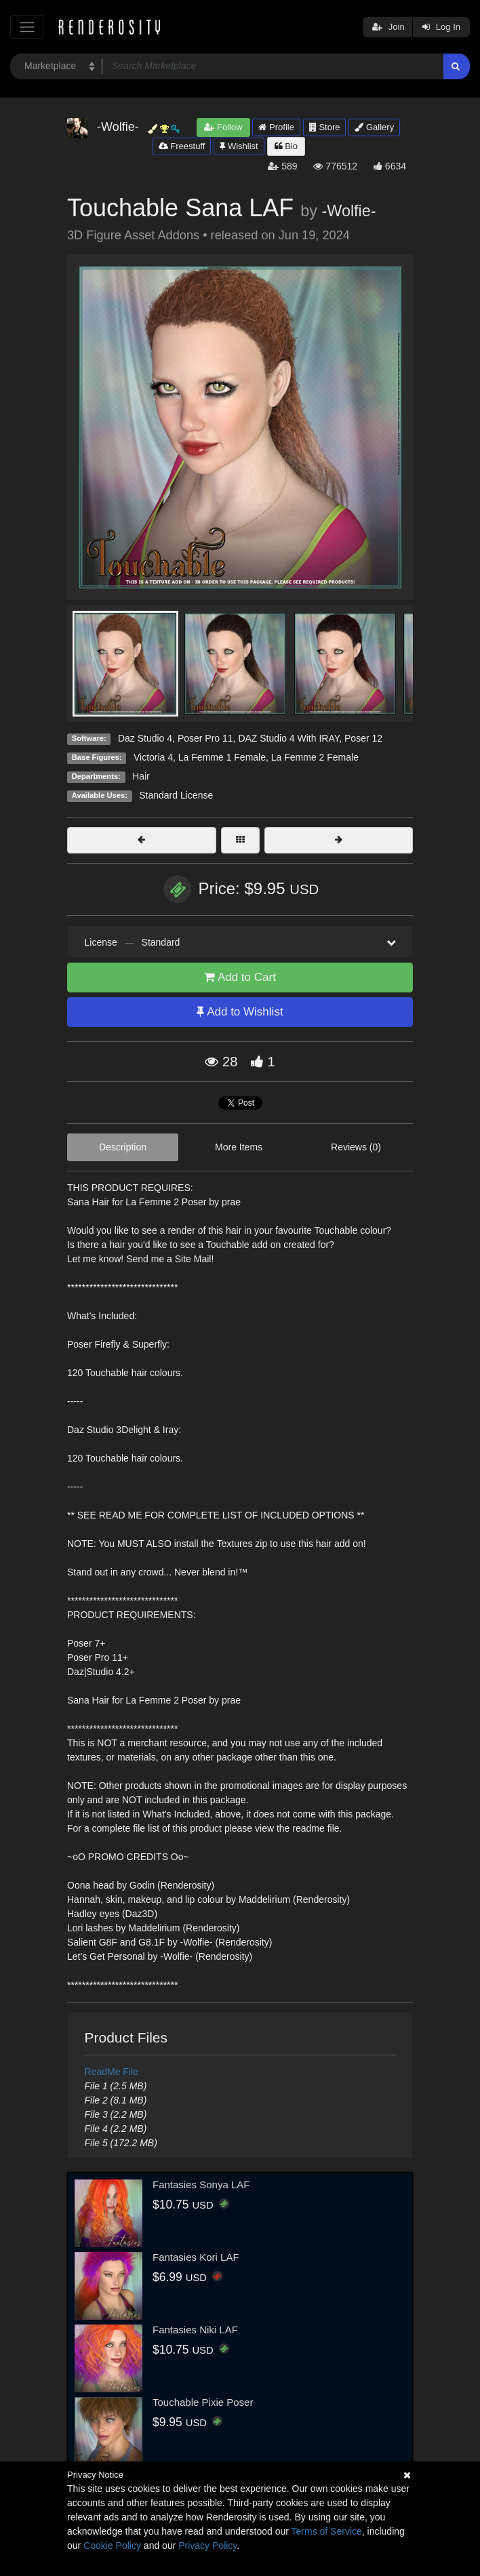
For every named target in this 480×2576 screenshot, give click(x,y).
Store (324, 127)
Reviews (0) (356, 1147)
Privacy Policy (207, 2545)
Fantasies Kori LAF (196, 2257)
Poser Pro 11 (205, 738)
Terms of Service (327, 2531)
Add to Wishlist (240, 1011)
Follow (223, 127)
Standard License (176, 795)
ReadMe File (111, 2071)
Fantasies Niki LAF (195, 2329)
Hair (141, 776)
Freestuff (182, 146)
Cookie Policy (112, 2545)
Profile (276, 127)
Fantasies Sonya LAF (201, 2184)
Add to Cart (240, 977)
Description (122, 1147)
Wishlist (239, 146)
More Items (238, 1147)
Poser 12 (363, 738)
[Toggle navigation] (26, 27)
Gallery (374, 127)
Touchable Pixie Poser (203, 2402)
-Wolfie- (348, 211)
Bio (286, 146)
